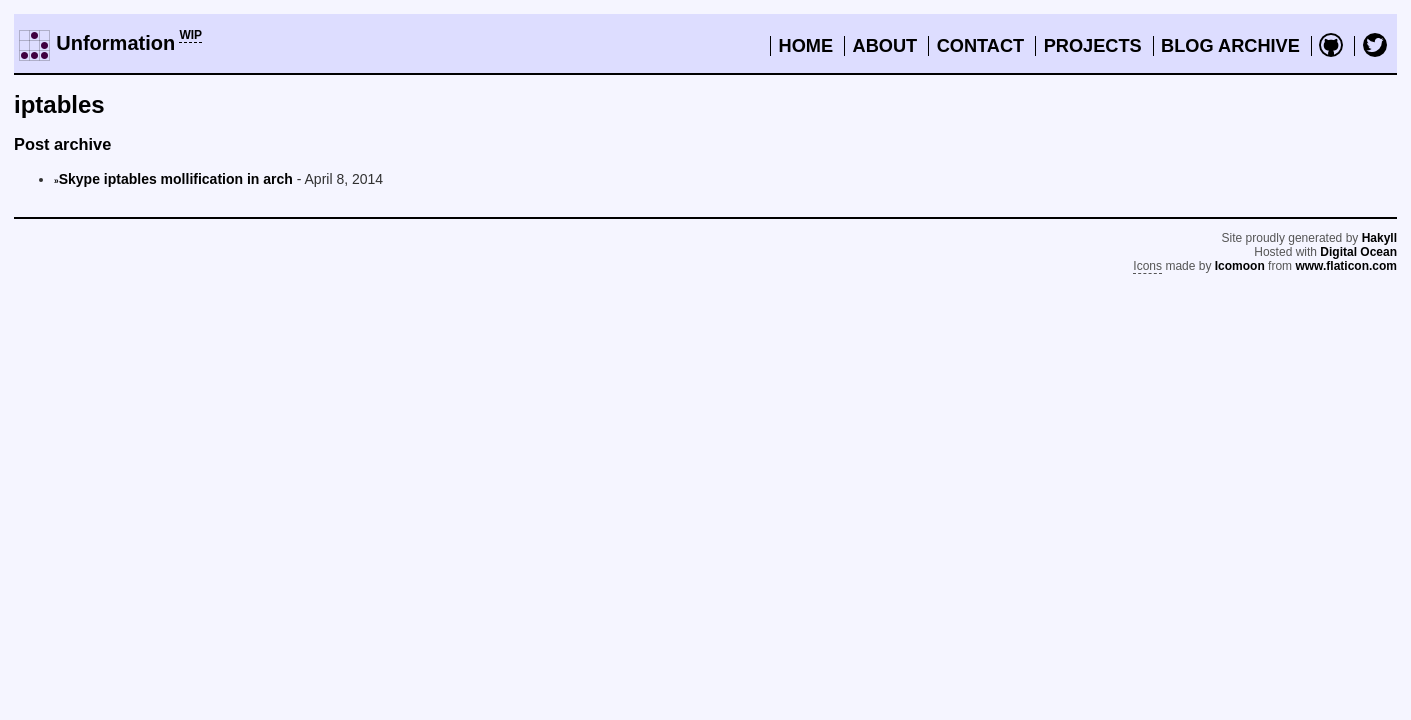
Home (806, 46)
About (885, 46)
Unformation (115, 43)
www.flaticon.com (1346, 266)
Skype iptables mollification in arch (176, 179)
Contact (981, 46)
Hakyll (1379, 238)
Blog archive (1230, 46)
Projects (1093, 46)
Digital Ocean (1358, 252)
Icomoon (1240, 266)
